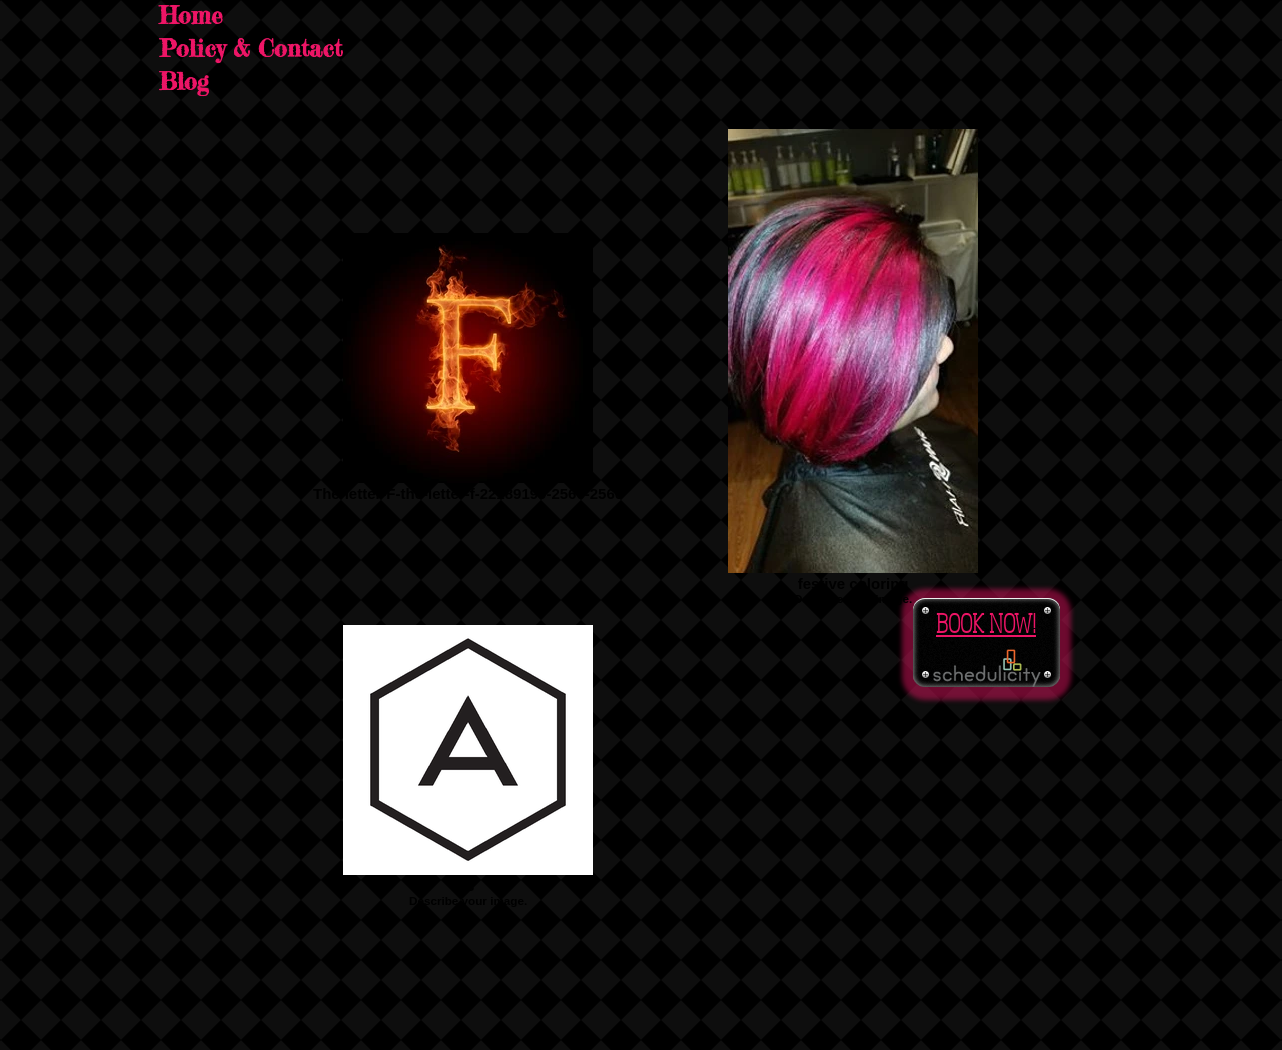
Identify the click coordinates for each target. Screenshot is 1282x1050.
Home (191, 16)
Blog (184, 82)
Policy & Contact (250, 49)
